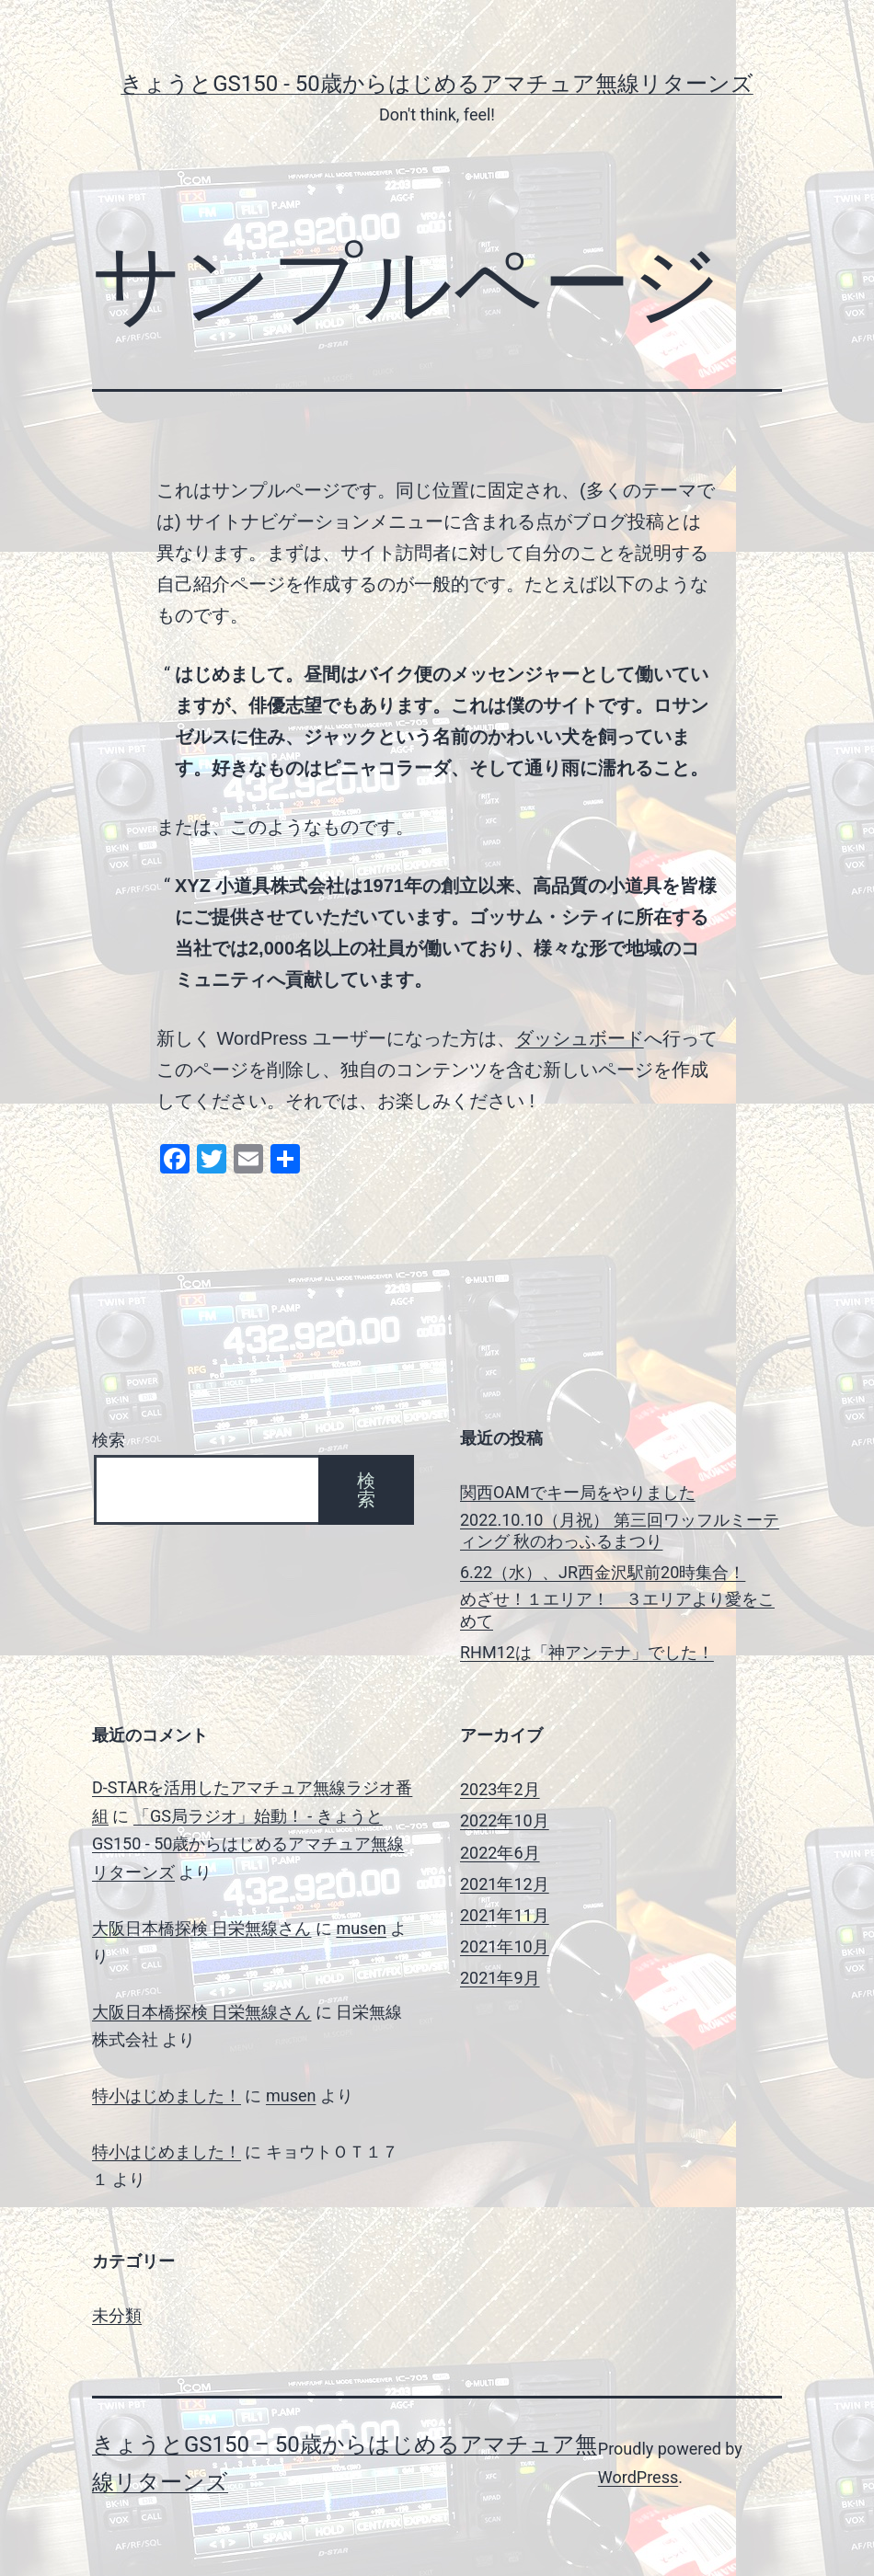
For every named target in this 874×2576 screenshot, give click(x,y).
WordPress (638, 2477)
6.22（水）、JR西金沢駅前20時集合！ (602, 1572)
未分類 (117, 2315)
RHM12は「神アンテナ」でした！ (587, 1652)
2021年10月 (504, 1946)
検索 (108, 1439)
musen (360, 1928)
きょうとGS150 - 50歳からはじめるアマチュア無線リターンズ (437, 84)
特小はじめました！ (166, 2095)
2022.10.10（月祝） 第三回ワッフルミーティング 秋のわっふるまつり (619, 1530)
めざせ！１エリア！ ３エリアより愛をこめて (617, 1609)
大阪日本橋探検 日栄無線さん (201, 1928)
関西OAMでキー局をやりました (578, 1492)
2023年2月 (500, 1789)
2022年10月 (504, 1820)
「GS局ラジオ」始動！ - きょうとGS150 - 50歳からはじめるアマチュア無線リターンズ (248, 1844)
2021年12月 (504, 1884)
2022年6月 (500, 1852)
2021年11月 (504, 1915)
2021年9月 (500, 1977)
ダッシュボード (579, 1038)
